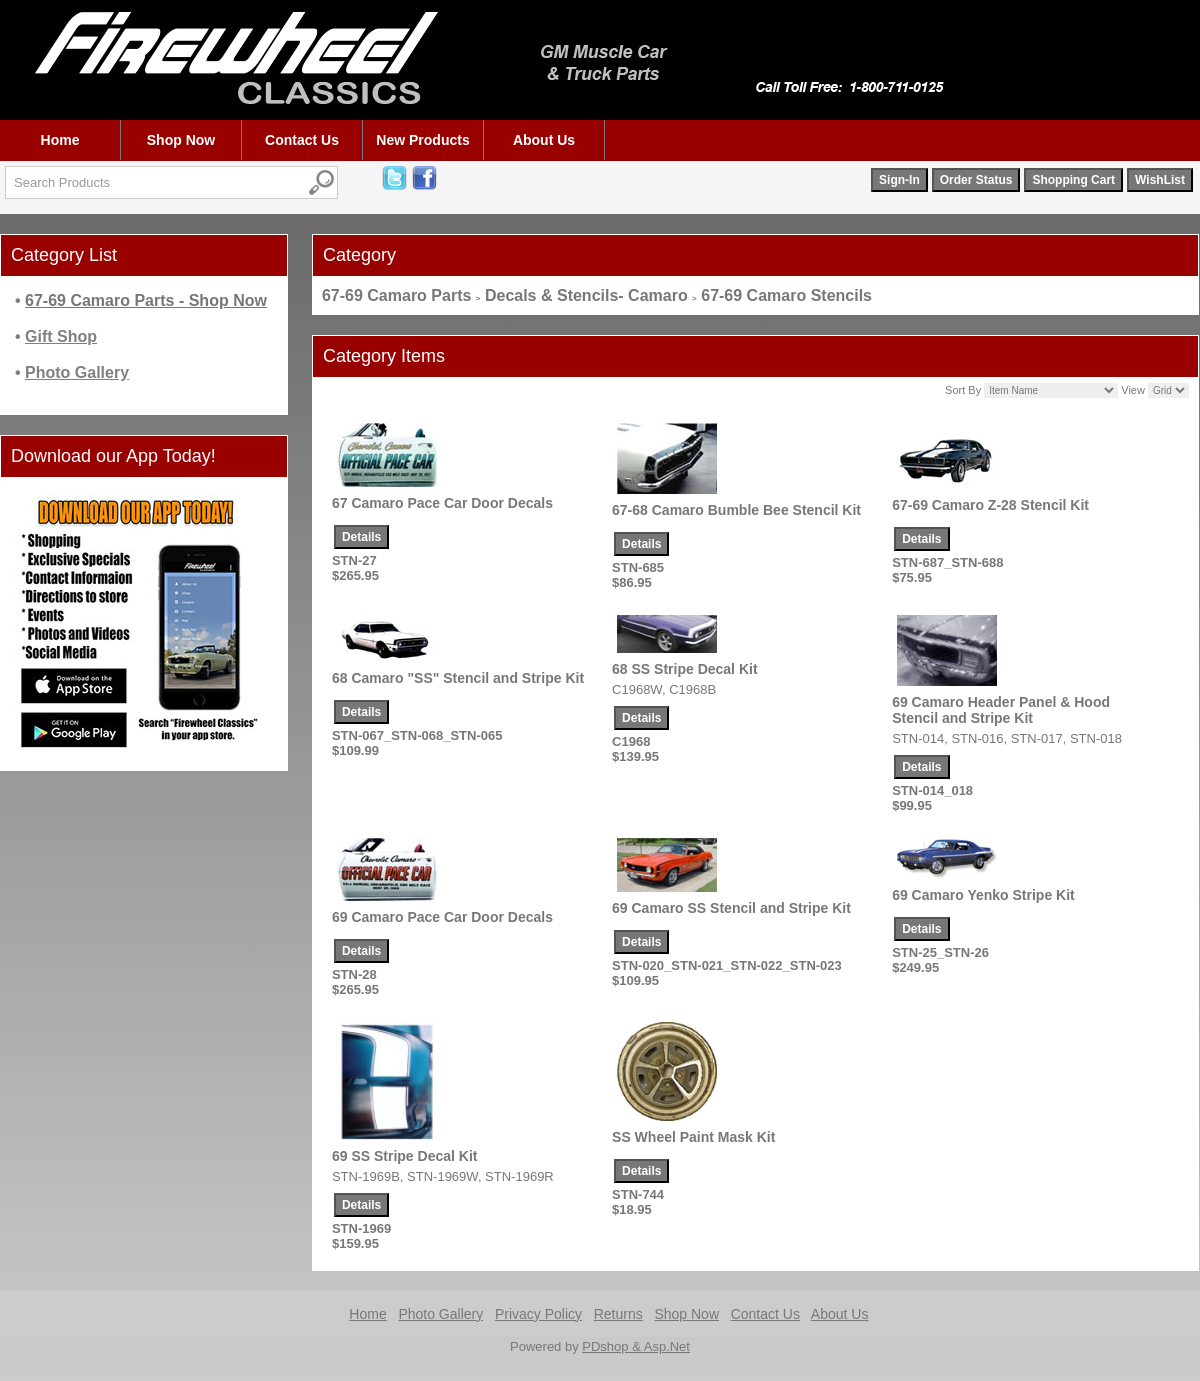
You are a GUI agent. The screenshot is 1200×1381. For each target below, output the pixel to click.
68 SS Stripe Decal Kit (685, 669)
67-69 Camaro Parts (396, 295)
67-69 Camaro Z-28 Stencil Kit (990, 505)
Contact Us (302, 140)
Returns (618, 1314)
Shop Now (181, 140)
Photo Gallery (440, 1314)
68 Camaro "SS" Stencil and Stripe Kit (458, 678)
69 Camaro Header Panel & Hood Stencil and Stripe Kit (1001, 710)
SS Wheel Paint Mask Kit (693, 1137)
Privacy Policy (538, 1314)
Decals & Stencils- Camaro (586, 295)
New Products (422, 140)
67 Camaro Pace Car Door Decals (442, 503)
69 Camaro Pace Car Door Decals (442, 917)
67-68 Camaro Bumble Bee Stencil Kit (736, 510)
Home (60, 140)
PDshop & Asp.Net (636, 1346)
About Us (544, 140)
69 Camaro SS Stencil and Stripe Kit (731, 908)
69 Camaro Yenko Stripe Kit (983, 895)
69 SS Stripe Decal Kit (405, 1156)
